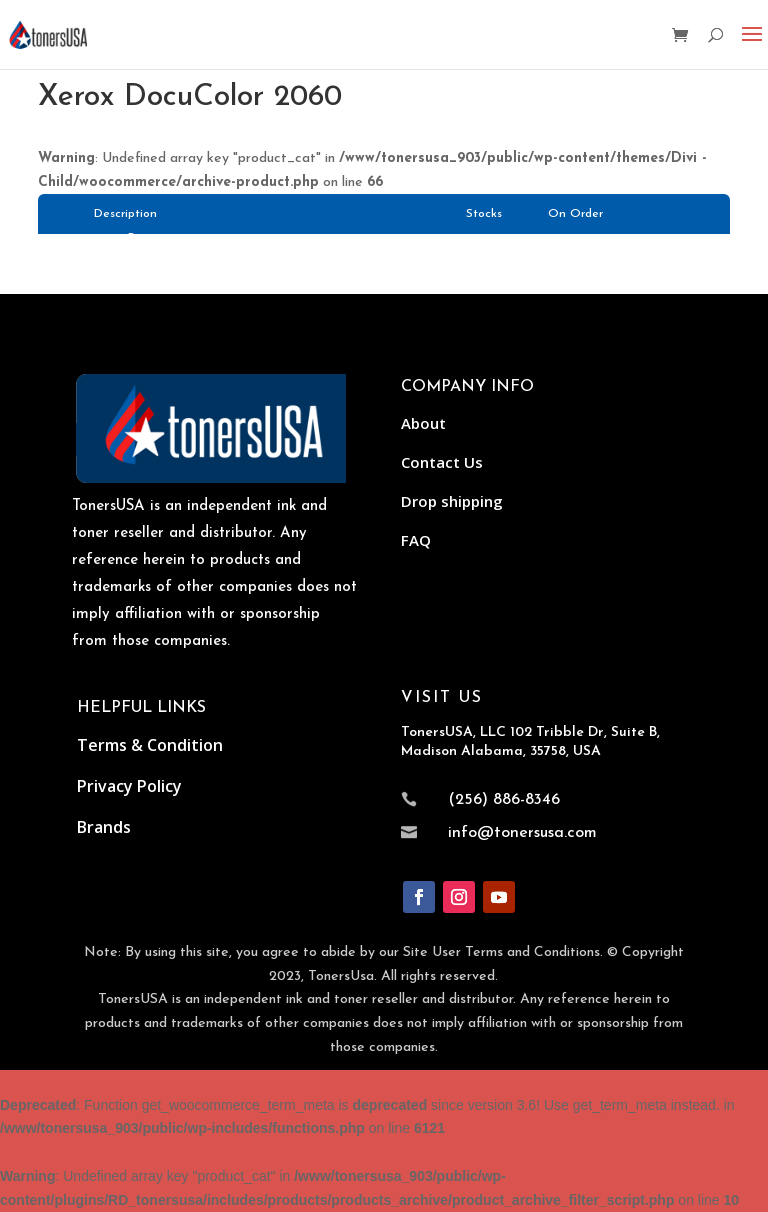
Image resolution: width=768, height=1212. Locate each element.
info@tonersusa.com (522, 833)
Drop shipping (452, 501)
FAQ (416, 540)
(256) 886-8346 (504, 800)
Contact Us (442, 462)
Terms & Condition (150, 745)
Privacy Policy (129, 786)
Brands (104, 827)
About (423, 423)
